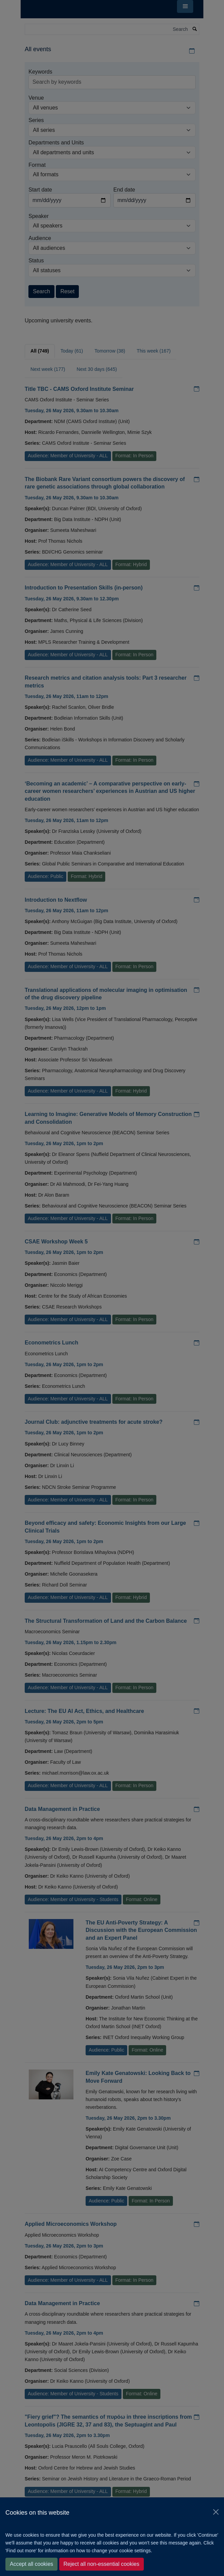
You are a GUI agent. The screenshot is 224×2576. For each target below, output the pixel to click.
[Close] (215, 2512)
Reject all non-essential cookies (101, 2564)
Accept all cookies (31, 2564)
